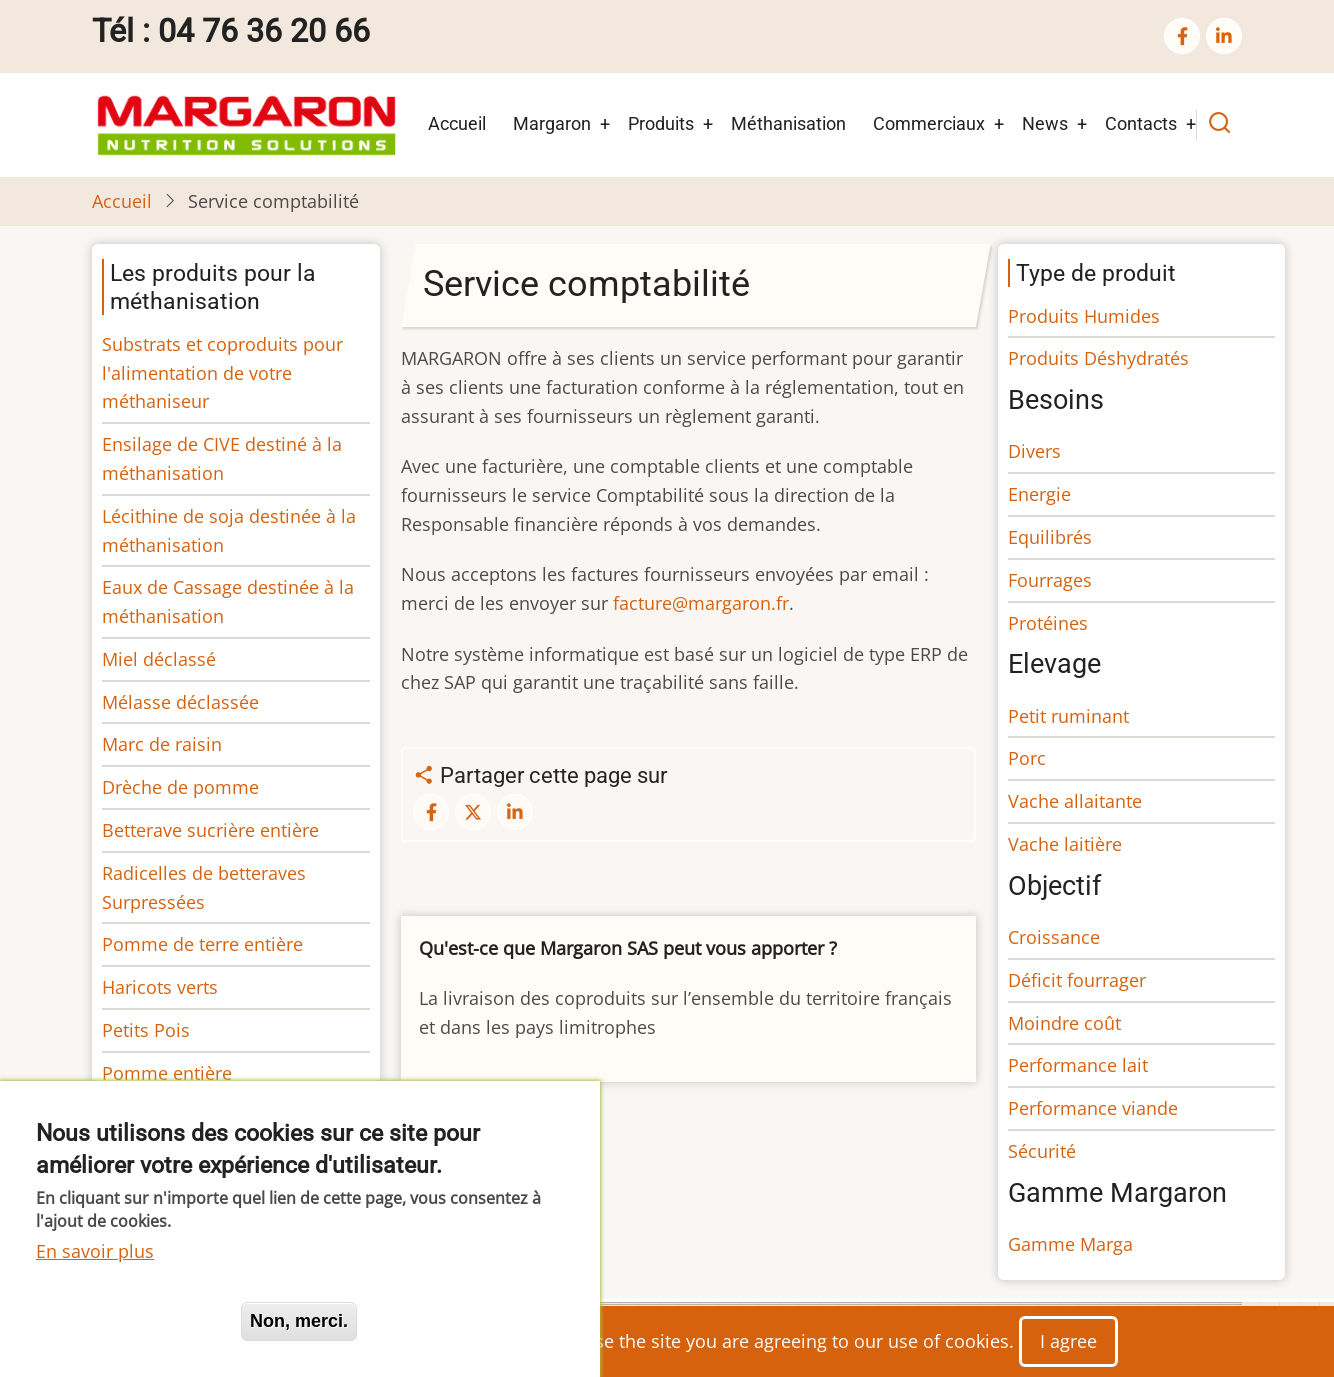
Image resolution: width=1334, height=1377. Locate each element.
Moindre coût (1064, 1023)
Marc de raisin (162, 744)
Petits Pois (146, 1030)
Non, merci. (299, 1321)
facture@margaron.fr (701, 603)
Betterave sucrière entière (210, 830)
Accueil (457, 123)
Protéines (1048, 623)
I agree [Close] (1068, 1341)
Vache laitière (1065, 844)
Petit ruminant (1068, 716)
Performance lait (1078, 1065)
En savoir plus (95, 1251)
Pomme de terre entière (202, 944)
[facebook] (1182, 36)
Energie (1039, 494)
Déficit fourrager (1077, 980)
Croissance (1054, 937)
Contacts (1141, 123)
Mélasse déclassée (180, 702)
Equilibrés (1050, 537)
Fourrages (1050, 580)
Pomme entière (167, 1073)
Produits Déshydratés (1098, 358)
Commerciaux (929, 123)
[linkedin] (1224, 36)
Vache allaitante (1075, 801)
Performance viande (1093, 1108)
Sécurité (1042, 1151)
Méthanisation (788, 123)
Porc (1027, 758)
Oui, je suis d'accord (129, 1321)
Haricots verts (160, 987)
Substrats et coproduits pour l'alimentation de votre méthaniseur (222, 373)
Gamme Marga (1070, 1244)
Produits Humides (1084, 316)
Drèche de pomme (180, 787)
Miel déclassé (159, 659)
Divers (1034, 451)
